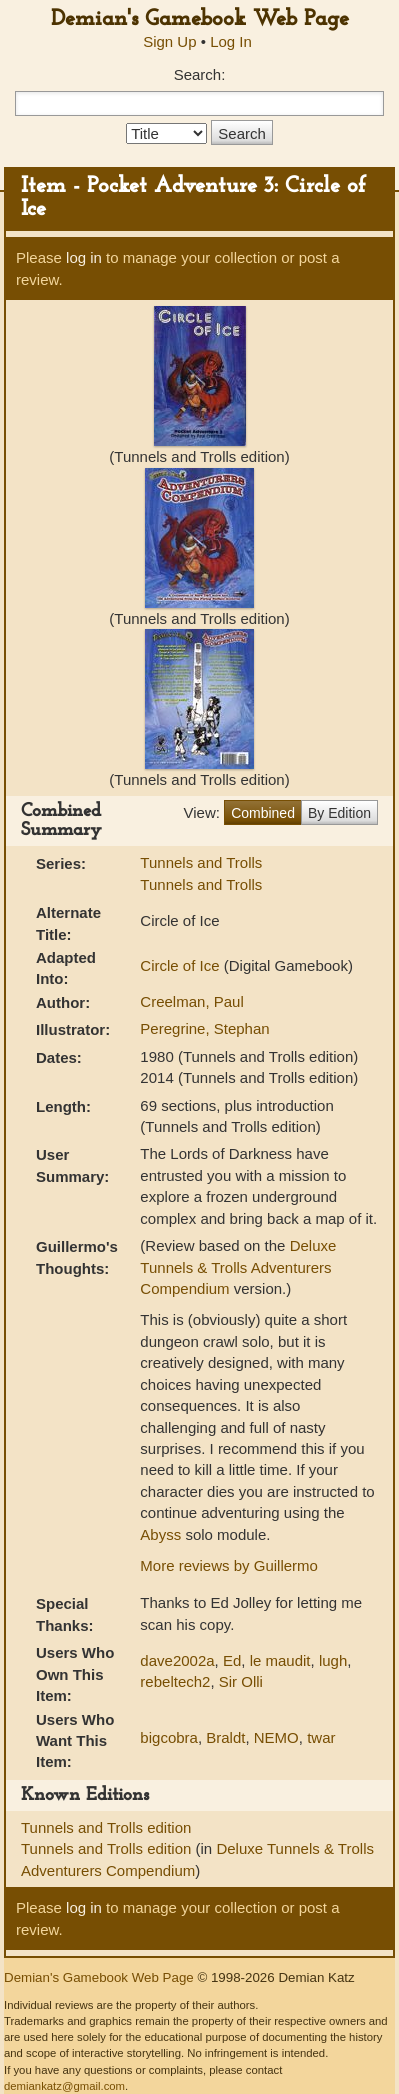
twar (321, 1737)
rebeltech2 (175, 1681)
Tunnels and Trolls (201, 862)
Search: (200, 74)
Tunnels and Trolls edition (106, 1827)
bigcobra (169, 1737)
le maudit (280, 1660)
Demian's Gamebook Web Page (200, 19)
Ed (232, 1660)
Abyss (160, 1534)
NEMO (276, 1737)
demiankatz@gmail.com (64, 2086)
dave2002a (177, 1660)
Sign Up (169, 41)
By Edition (339, 813)
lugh (333, 1660)
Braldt (225, 1737)
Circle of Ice (181, 965)
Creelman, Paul (191, 1001)
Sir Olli (241, 1681)
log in (84, 257)
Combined (263, 813)
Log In (231, 41)
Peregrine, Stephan (204, 1028)
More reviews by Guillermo (229, 1565)
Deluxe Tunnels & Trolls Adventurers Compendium (238, 1267)
